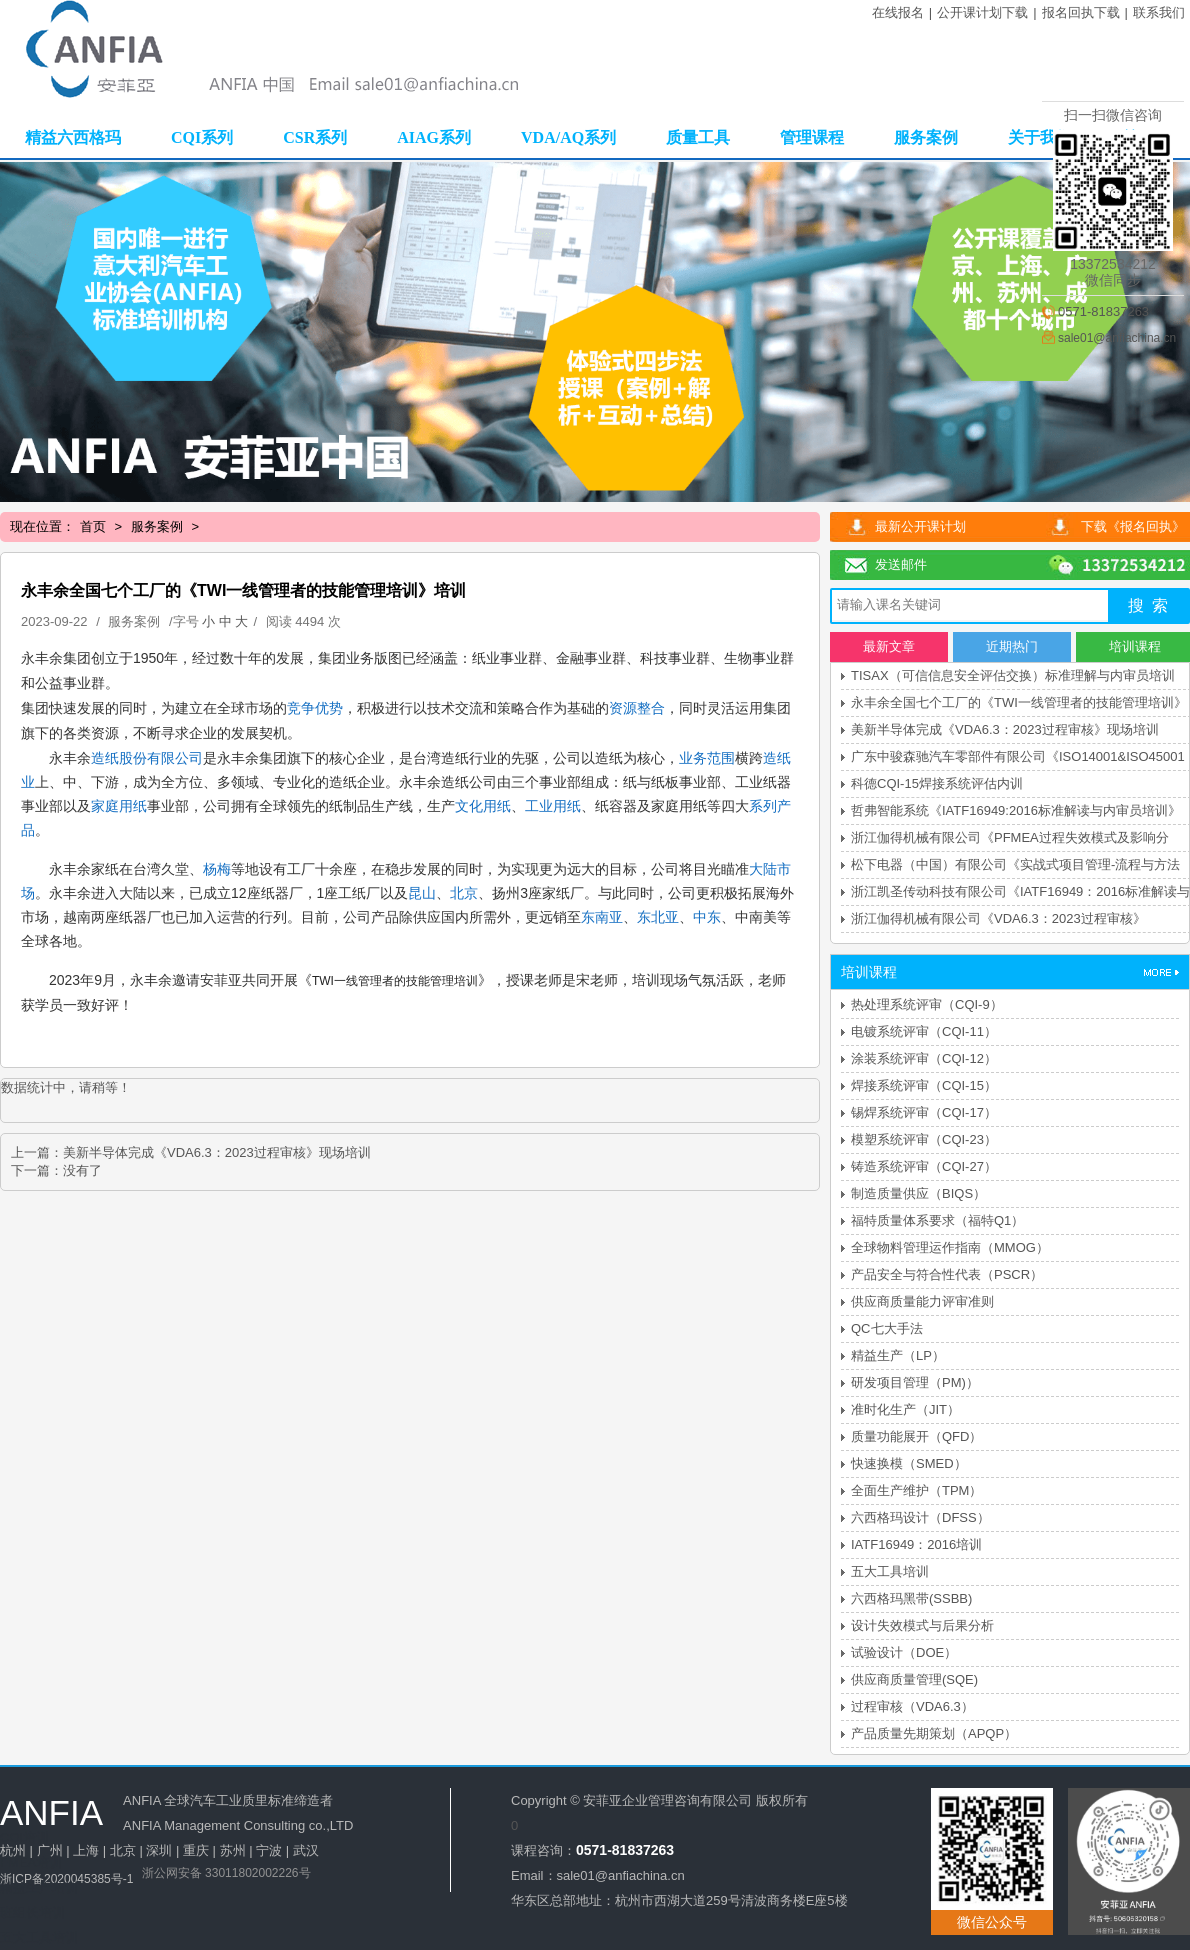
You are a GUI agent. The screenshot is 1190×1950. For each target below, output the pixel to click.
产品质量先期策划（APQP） (934, 1733)
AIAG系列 (434, 137)
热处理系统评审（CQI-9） (927, 1004)
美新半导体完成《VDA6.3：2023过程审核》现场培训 (217, 1152)
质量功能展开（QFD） (916, 1436)
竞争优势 (315, 708)
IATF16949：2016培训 (916, 1544)
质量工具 (698, 137)
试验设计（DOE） (904, 1652)
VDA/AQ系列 (568, 137)
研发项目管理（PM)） (915, 1382)
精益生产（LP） (898, 1355)
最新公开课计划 (920, 526)
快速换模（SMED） (909, 1463)
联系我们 (1159, 12)
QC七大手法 (887, 1328)
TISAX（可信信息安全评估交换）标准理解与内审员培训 (1013, 675)
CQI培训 (24, 1837)
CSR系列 (315, 137)
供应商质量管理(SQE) (914, 1679)
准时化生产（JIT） (905, 1409)
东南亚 (602, 917)
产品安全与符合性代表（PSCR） (947, 1274)
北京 (464, 893)
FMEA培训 (31, 1862)
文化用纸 (483, 806)
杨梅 (217, 869)
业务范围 (707, 758)
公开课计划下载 (982, 12)
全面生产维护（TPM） (916, 1490)
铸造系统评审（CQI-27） (924, 1166)
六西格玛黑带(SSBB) (911, 1598)
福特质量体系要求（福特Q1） (937, 1220)
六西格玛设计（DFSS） (920, 1517)
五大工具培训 (890, 1571)
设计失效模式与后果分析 (922, 1625)
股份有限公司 (161, 758)
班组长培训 (32, 1912)
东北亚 (658, 917)
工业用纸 (553, 806)
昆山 (422, 893)
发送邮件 (901, 564)
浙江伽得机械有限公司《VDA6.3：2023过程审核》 (998, 918)
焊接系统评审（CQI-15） (924, 1085)
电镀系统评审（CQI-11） (924, 1031)
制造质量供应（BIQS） (918, 1193)
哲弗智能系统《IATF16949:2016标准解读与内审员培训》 (1016, 810)
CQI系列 (202, 137)
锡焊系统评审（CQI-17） (924, 1112)
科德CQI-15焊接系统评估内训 (937, 783)
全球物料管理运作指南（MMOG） (950, 1247)
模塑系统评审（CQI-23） (924, 1139)
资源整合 (637, 708)
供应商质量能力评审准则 (922, 1301)
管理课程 (812, 137)
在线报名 (898, 12)
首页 (93, 526)
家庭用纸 (119, 806)
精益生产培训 (39, 1887)
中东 (707, 917)
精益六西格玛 (73, 137)
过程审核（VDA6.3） (912, 1706)
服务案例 (926, 137)
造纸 (105, 758)
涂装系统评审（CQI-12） (924, 1058)
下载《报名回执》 (1133, 526)
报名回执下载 (1081, 12)
